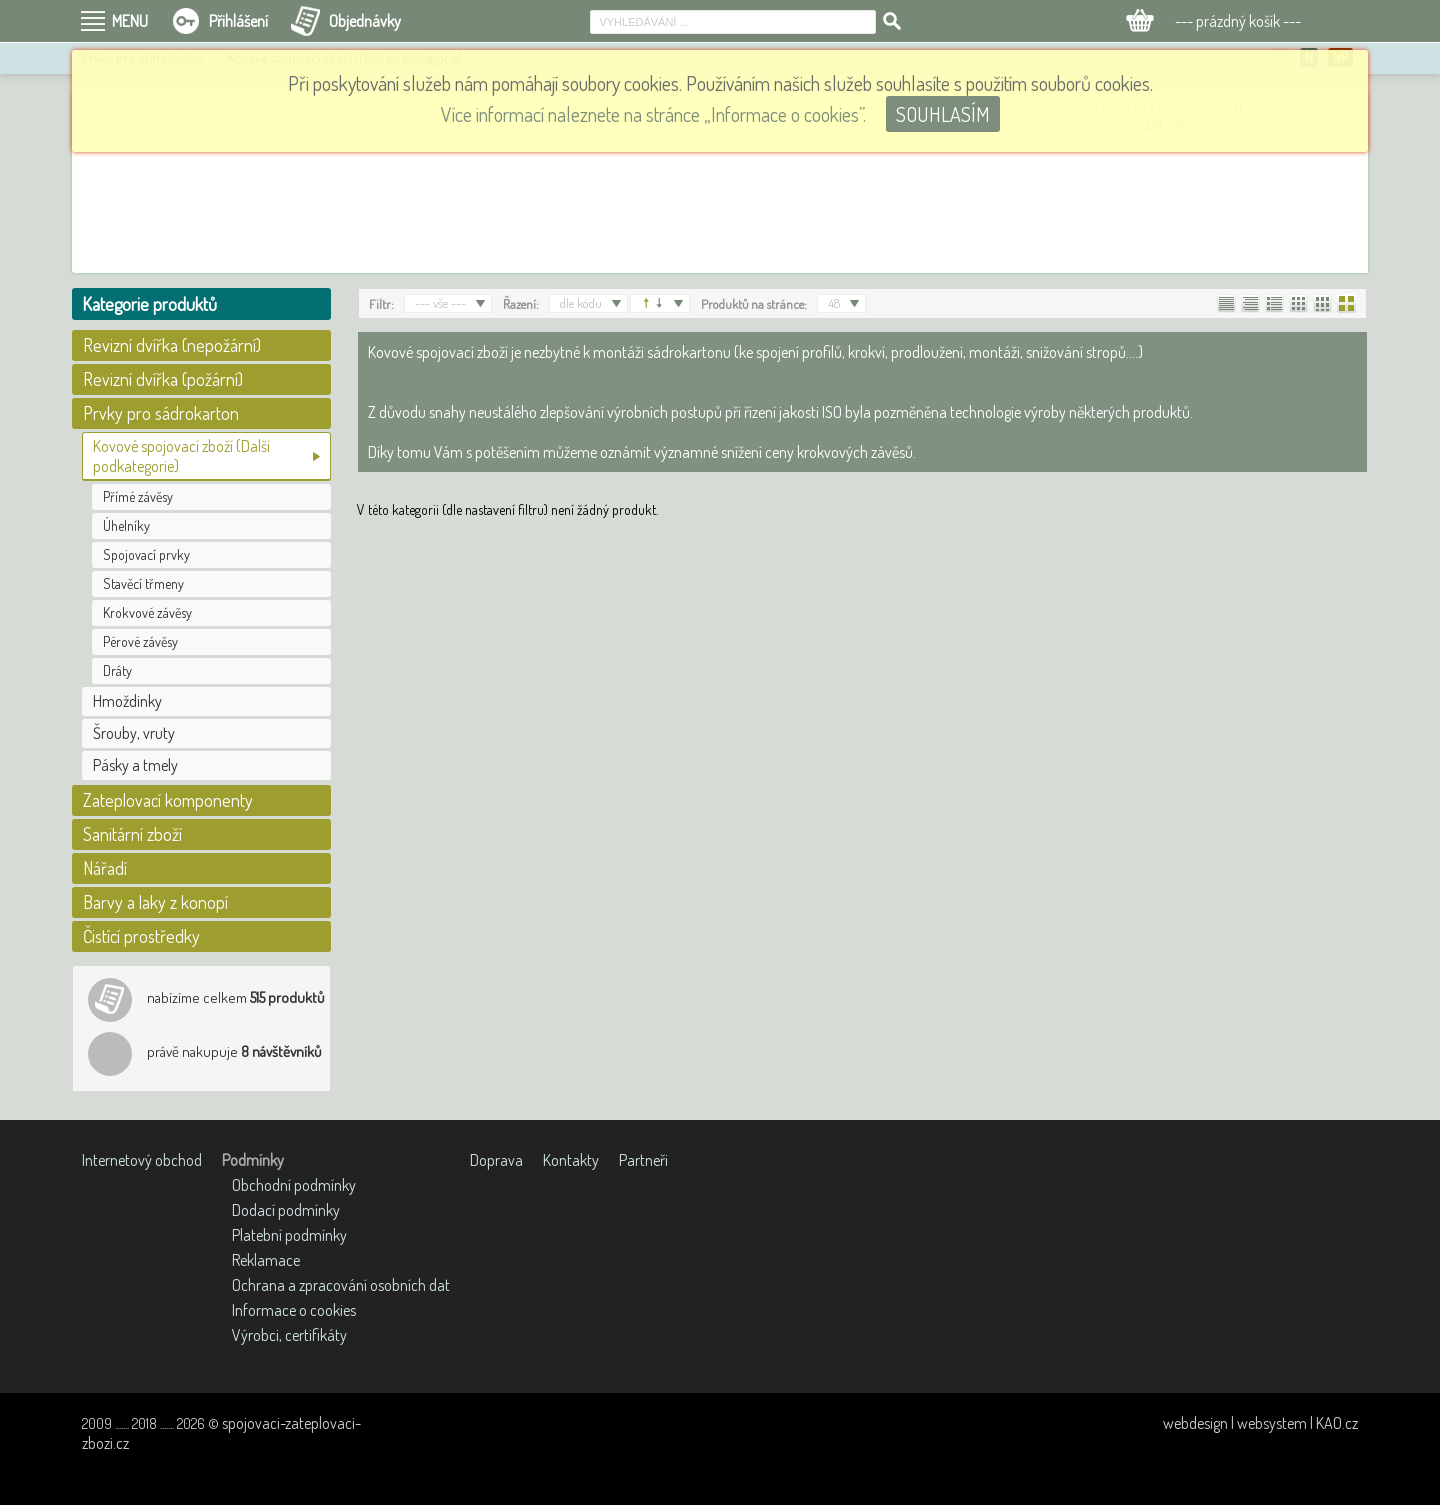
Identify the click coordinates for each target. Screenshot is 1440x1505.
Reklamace (266, 1260)
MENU (130, 21)
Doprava (496, 1160)
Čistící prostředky (141, 936)
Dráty (117, 670)
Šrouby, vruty (134, 733)
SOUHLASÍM (943, 114)
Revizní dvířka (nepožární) (172, 345)
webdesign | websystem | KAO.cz (1260, 1423)
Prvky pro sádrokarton (161, 413)
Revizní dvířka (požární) (163, 379)
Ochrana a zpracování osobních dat (341, 1285)
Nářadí (105, 868)
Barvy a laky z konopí (155, 902)
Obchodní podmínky (294, 1185)
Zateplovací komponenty (168, 800)
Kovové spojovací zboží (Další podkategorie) (181, 456)
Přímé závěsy (138, 496)
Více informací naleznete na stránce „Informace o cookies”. (653, 114)
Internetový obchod (142, 1160)
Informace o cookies (294, 1310)
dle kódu (581, 303)
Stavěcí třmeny (143, 583)
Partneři (643, 1160)
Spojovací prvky (146, 554)
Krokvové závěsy (147, 612)
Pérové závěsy (140, 641)
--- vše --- (440, 303)
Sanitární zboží (132, 834)
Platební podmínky (289, 1235)
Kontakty (571, 1160)
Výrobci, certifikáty (289, 1335)
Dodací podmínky (286, 1210)
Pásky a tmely (135, 765)
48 (834, 303)
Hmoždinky (127, 701)
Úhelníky (126, 525)
